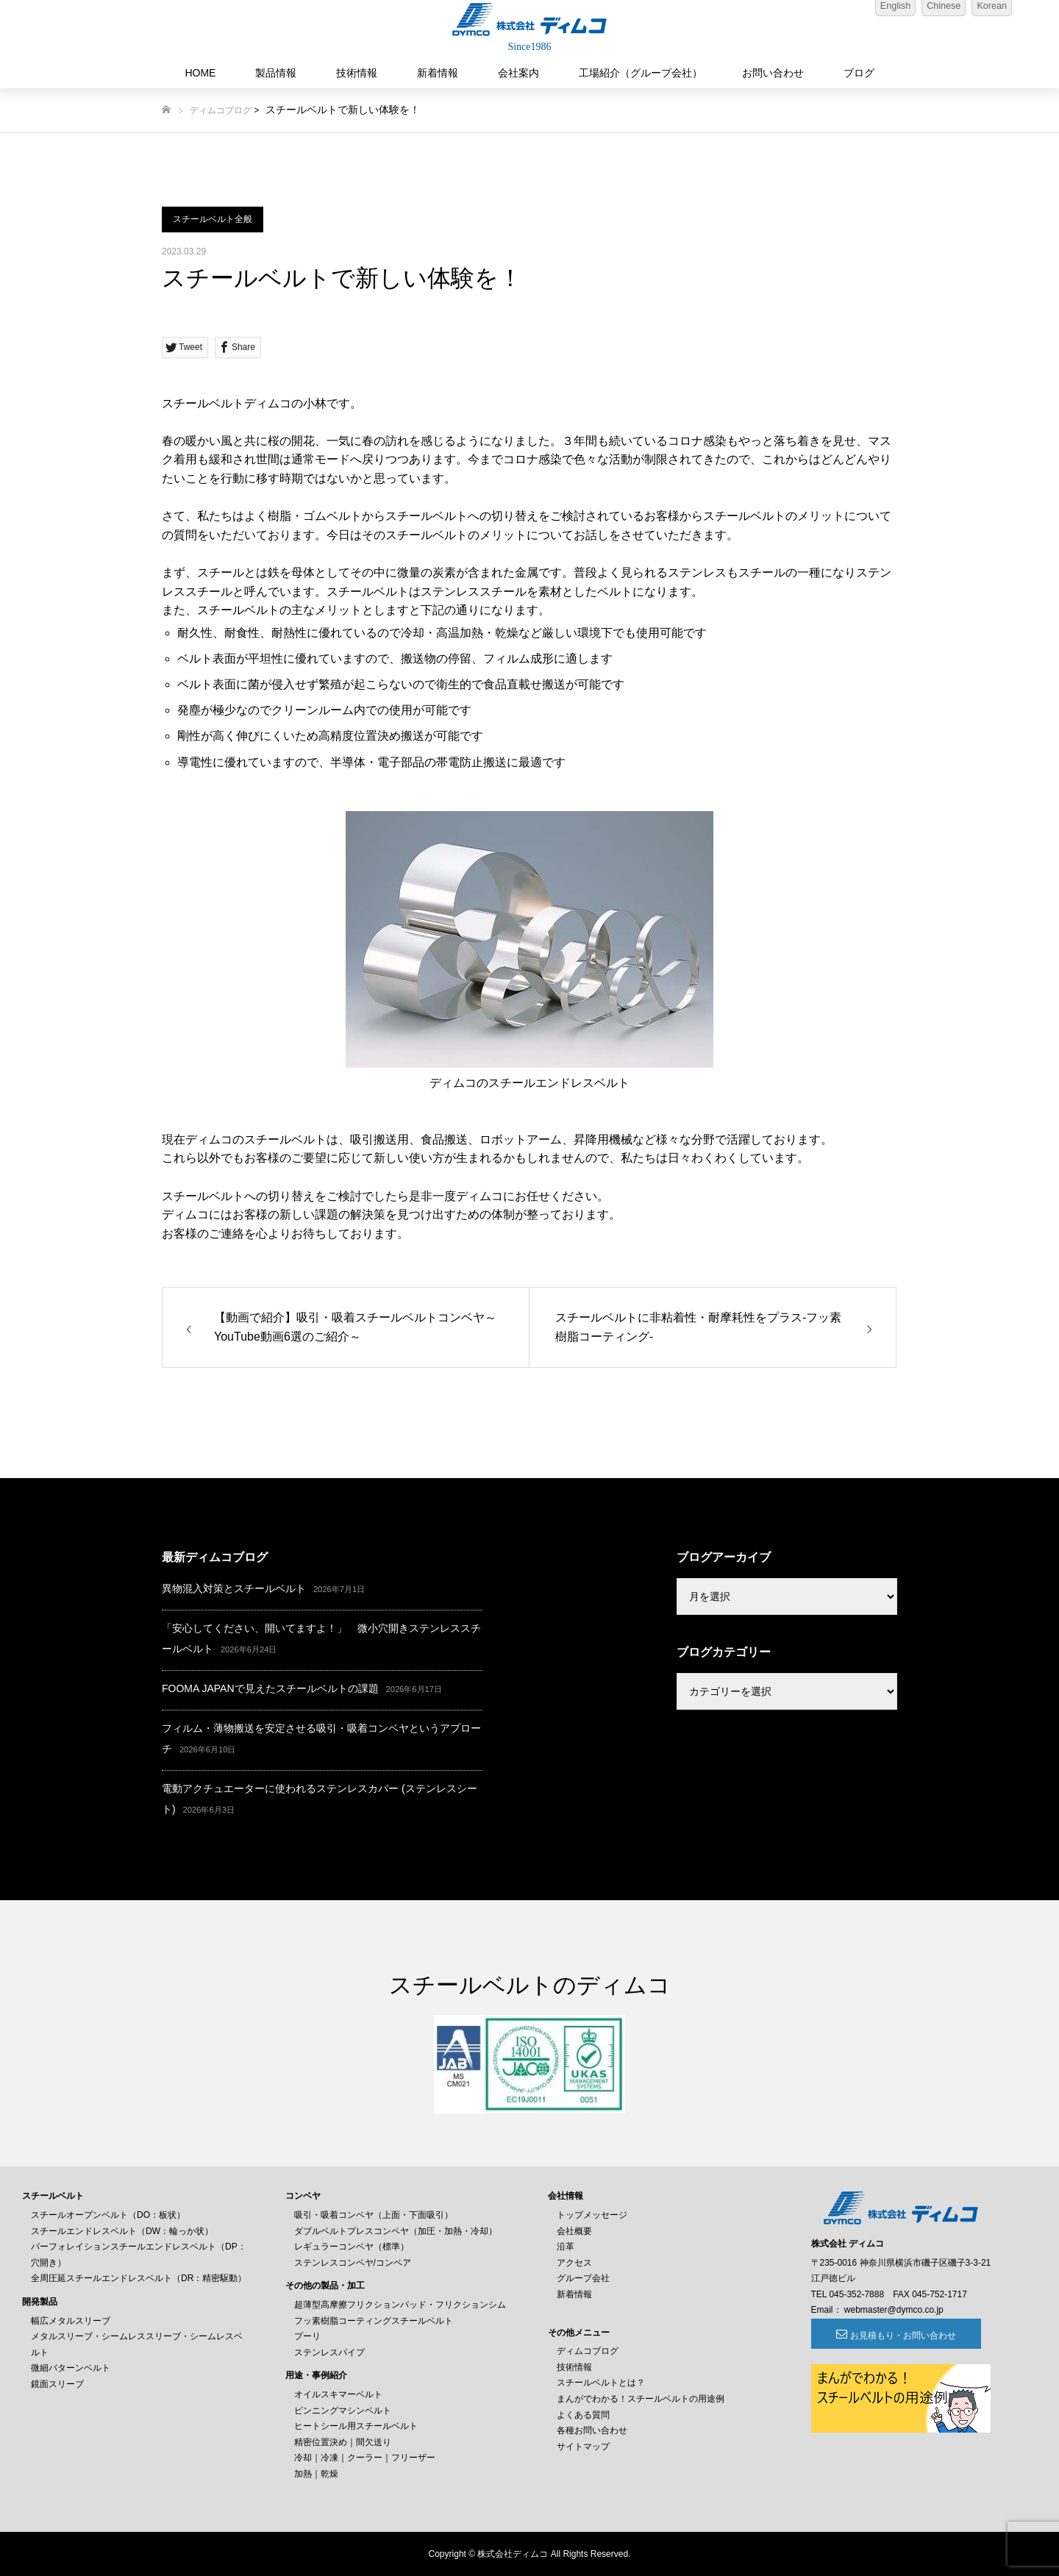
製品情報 (275, 73)
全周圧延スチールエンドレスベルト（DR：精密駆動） (138, 2278)
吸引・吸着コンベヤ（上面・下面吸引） (373, 2215)
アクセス (574, 2263)
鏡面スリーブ (57, 2384)
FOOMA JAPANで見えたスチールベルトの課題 (270, 1688)
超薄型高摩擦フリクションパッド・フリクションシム (400, 2305)
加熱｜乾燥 (316, 2474)
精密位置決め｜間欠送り (342, 2442)
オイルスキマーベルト (338, 2394)
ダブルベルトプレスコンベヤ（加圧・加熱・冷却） (395, 2231)
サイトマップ (583, 2446)
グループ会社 (583, 2278)
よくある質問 (583, 2415)
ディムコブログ (221, 110)
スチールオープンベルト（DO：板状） (108, 2215)
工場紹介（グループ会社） (640, 73)
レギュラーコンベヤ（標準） (351, 2246)
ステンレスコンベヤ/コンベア (352, 2263)
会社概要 (574, 2231)
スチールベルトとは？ (601, 2382)
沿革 (565, 2246)
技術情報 (356, 73)
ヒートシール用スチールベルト (356, 2426)
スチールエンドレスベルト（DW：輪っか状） (122, 2231)
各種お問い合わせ (592, 2430)
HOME (200, 73)
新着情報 (437, 73)
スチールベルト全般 (212, 219)
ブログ (859, 73)
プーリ (307, 2336)
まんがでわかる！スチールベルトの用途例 (640, 2399)
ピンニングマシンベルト (342, 2410)
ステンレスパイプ (329, 2352)
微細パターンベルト (70, 2368)
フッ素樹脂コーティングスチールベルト (373, 2321)
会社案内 (518, 73)
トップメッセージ (592, 2215)
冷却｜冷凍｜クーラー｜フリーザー (364, 2457)
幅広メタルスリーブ (70, 2321)
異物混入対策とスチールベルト (234, 1588)
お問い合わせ (773, 73)
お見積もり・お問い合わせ (891, 2335)
